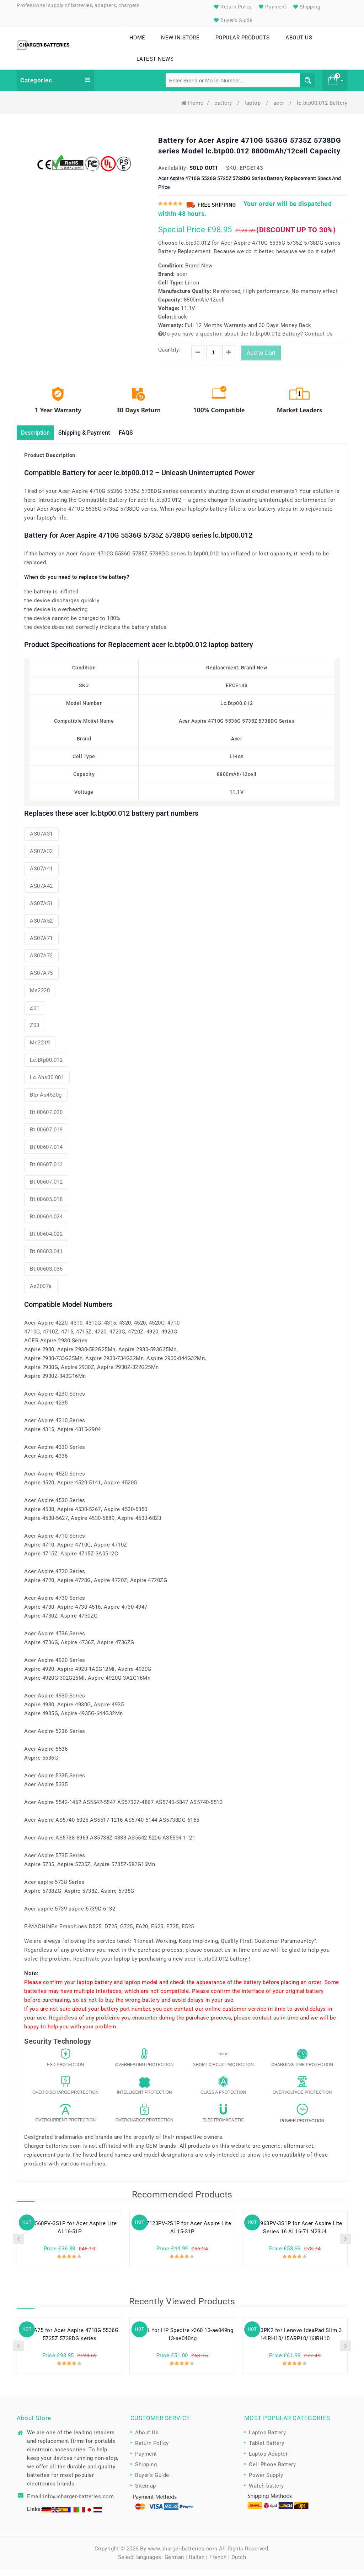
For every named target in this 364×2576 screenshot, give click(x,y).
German (174, 2564)
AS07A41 (41, 876)
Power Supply (266, 2482)
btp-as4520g (46, 1102)
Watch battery (266, 2493)
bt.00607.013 (46, 1172)
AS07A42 (41, 893)
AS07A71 (41, 945)
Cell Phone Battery (272, 2472)
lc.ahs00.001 (47, 1085)
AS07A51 (41, 911)
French (217, 2564)
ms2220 (40, 998)
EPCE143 (251, 174)
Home (192, 109)
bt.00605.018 (46, 1206)
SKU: (232, 174)
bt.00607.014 (46, 1154)
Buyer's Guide (232, 20)
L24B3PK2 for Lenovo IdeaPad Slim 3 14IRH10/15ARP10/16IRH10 (295, 2342)
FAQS (141, 439)
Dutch (238, 2564)
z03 (34, 1032)
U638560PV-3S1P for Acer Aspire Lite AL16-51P (69, 2235)
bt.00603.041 (46, 1259)
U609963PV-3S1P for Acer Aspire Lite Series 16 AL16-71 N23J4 (294, 2235)
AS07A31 (41, 841)
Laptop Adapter (268, 2461)
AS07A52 (41, 928)
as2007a (41, 1293)
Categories (55, 86)
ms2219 (40, 1050)
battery (224, 109)
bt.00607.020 (46, 1119)
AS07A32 (41, 858)
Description (38, 439)
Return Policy (232, 7)
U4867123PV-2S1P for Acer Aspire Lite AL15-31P (182, 2235)
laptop (253, 109)
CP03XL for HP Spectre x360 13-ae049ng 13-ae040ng (182, 2342)
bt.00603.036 (46, 1276)
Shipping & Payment (94, 439)
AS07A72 (41, 963)
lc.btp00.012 (46, 1067)
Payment (272, 7)
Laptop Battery (267, 2440)
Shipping (306, 7)
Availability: (173, 174)
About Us (147, 2440)
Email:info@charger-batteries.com (70, 2504)
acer (279, 109)
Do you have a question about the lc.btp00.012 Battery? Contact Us (245, 340)
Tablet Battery (266, 2450)
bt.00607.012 (46, 1189)
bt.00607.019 (46, 1137)
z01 (34, 1015)
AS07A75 (41, 980)
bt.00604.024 (46, 1224)
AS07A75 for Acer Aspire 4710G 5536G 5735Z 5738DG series (70, 2342)
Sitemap (145, 2493)
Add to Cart (261, 359)
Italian (197, 2564)
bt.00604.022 (46, 1241)
